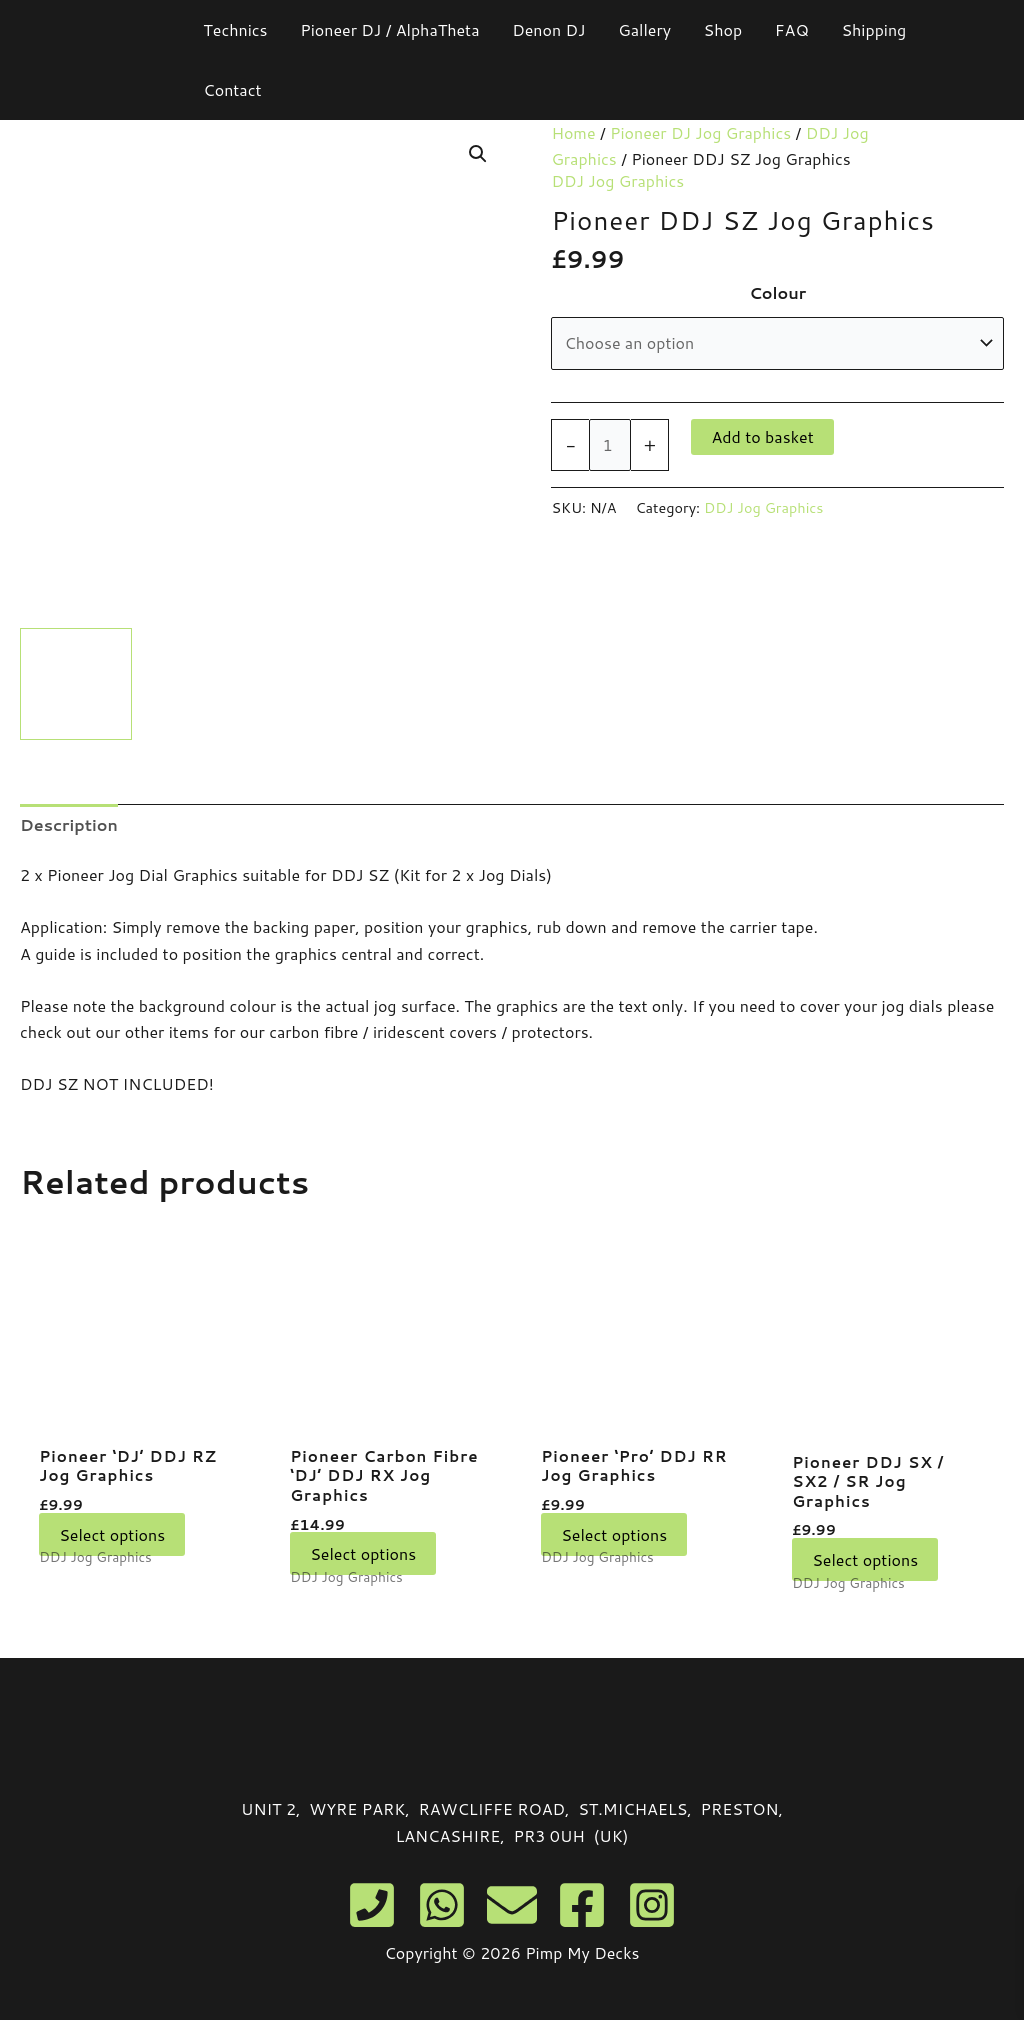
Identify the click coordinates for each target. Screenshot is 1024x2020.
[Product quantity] (610, 445)
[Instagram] (652, 1905)
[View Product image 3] (330, 684)
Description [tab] (69, 824)
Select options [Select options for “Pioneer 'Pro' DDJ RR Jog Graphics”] (614, 1536)
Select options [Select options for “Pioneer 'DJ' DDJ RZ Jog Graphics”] (112, 1536)
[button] (478, 154)
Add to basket (762, 436)
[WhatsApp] (442, 1905)
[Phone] (372, 1905)
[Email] (512, 1905)
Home (573, 132)
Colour (777, 292)
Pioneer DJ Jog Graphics (700, 132)
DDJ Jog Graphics (617, 180)
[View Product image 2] (203, 684)
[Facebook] (582, 1905)
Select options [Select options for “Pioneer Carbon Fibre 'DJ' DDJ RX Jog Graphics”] (363, 1557)
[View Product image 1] (76, 684)
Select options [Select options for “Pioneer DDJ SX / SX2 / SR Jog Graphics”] (865, 1563)
